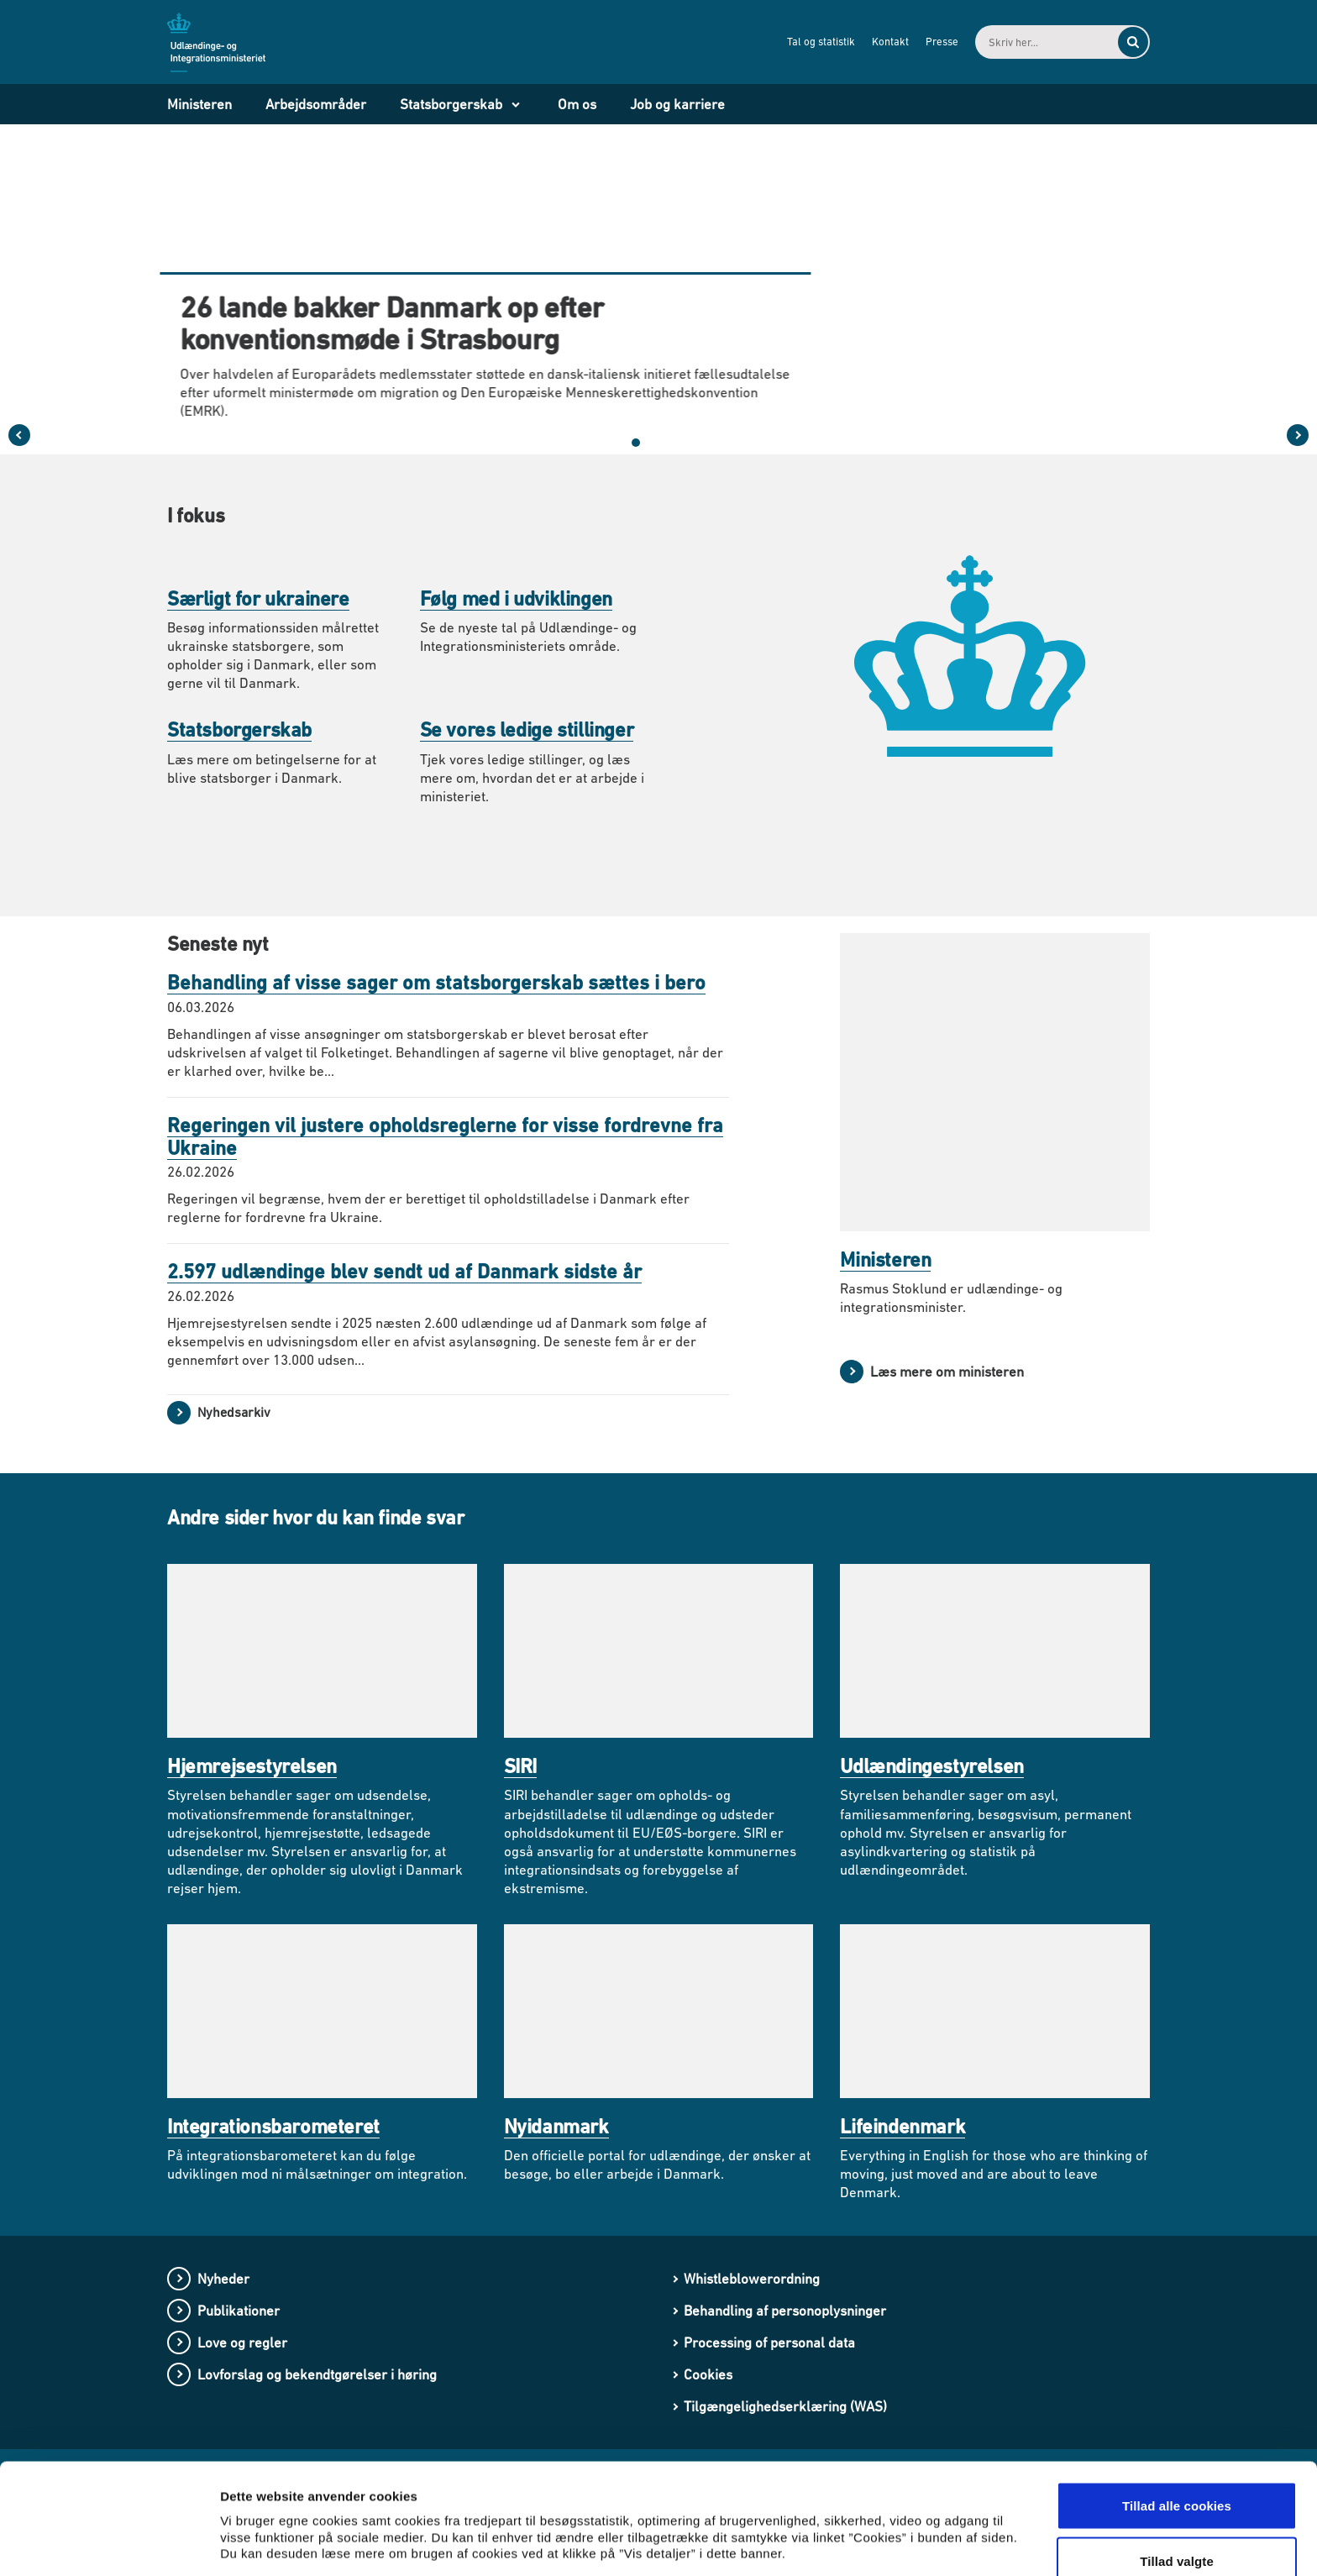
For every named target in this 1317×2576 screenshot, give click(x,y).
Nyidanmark (556, 2126)
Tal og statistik (821, 41)
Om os (577, 104)
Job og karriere (677, 104)
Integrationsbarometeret (273, 2126)
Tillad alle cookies (1176, 2421)
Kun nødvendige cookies (1176, 2531)
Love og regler (242, 2342)
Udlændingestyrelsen (931, 1766)
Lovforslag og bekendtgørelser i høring (317, 2374)
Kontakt (890, 41)
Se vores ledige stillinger (527, 729)
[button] (619, 442)
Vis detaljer (873, 2521)
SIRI (520, 1766)
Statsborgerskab (451, 104)
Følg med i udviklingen (516, 598)
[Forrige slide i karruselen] (19, 435)
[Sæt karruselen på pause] (703, 442)
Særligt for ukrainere (258, 598)
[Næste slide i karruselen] (1298, 435)
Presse (942, 41)
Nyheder (223, 2278)
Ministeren (199, 104)
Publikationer (238, 2310)
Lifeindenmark (902, 2126)
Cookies (708, 2374)
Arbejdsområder (315, 104)
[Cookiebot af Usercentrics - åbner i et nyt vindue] (108, 2543)
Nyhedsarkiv (233, 1411)
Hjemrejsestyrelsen (252, 1766)
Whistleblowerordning (752, 2278)
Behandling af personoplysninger (785, 2310)
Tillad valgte (1177, 2476)
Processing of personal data (769, 2342)
